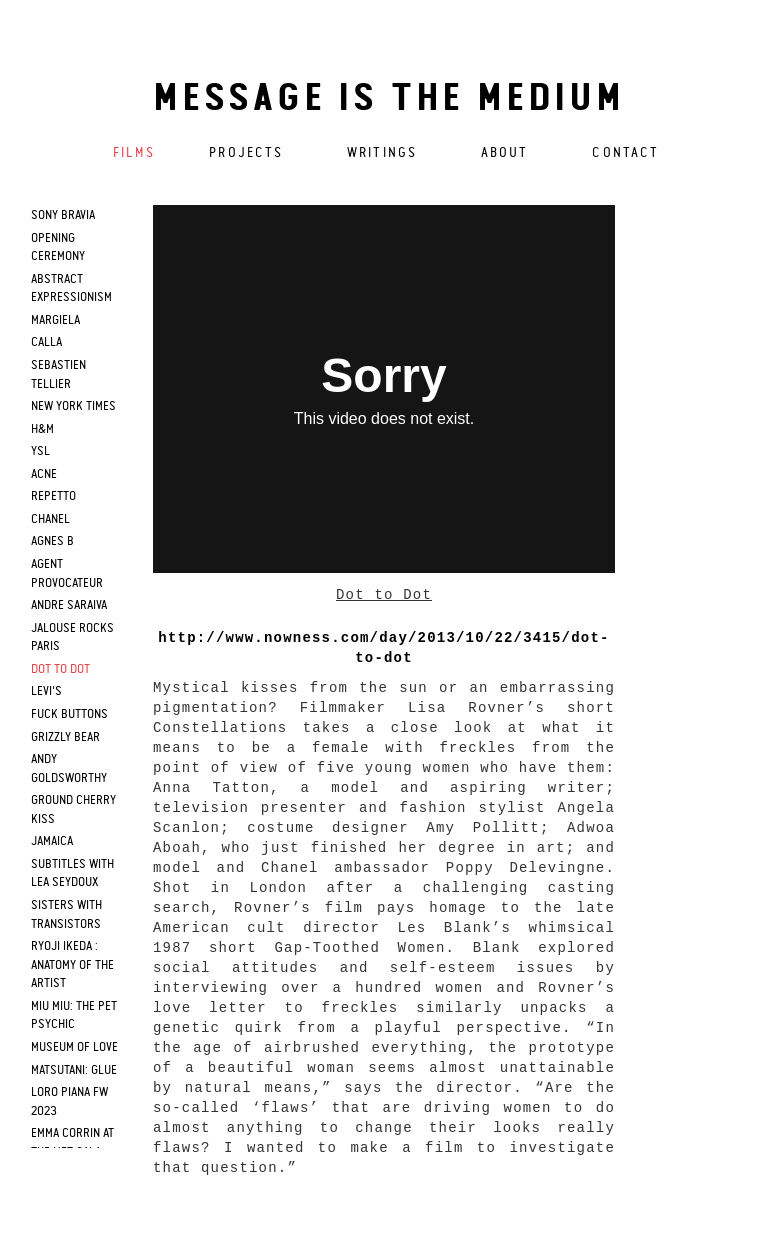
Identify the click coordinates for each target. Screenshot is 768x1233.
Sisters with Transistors (66, 915)
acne (44, 474)
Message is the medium (389, 100)
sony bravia (63, 215)
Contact (625, 153)
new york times (73, 406)
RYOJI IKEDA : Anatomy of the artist (72, 965)
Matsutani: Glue (74, 1070)
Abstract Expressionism (71, 289)
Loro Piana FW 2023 (69, 1102)
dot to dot (60, 669)
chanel (50, 519)
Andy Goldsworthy (69, 769)
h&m (42, 429)
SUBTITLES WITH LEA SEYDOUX (72, 874)
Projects (246, 153)
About (505, 153)
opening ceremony (58, 248)
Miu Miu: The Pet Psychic (74, 1016)
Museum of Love (74, 1047)
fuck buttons (69, 714)
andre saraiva (69, 605)
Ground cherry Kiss (73, 810)
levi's (46, 691)
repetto (53, 496)
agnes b (52, 541)
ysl (40, 451)
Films (134, 153)
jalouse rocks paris (72, 638)
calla (46, 342)
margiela (55, 320)
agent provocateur (67, 574)
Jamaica (52, 841)
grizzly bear (65, 737)
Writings (382, 153)
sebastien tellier (58, 375)
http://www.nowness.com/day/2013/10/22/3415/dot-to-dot (383, 648)
